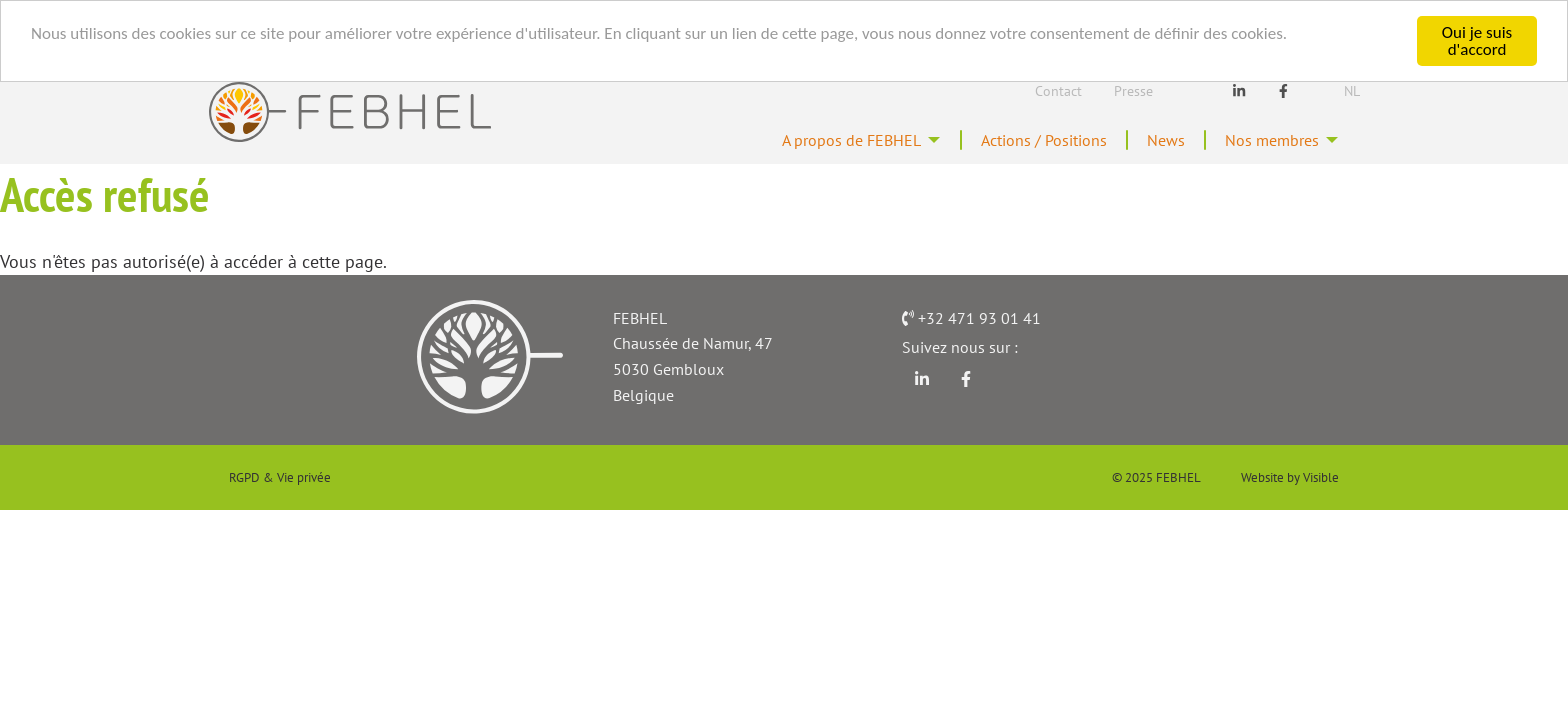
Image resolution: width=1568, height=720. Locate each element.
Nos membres (1265, 140)
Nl (1352, 91)
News (1151, 140)
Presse (1133, 91)
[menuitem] (815, 141)
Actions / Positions (1017, 140)
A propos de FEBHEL (805, 140)
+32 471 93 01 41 (979, 320)
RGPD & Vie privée (280, 478)
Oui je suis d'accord (1477, 41)
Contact (1058, 91)
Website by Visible (1290, 478)
